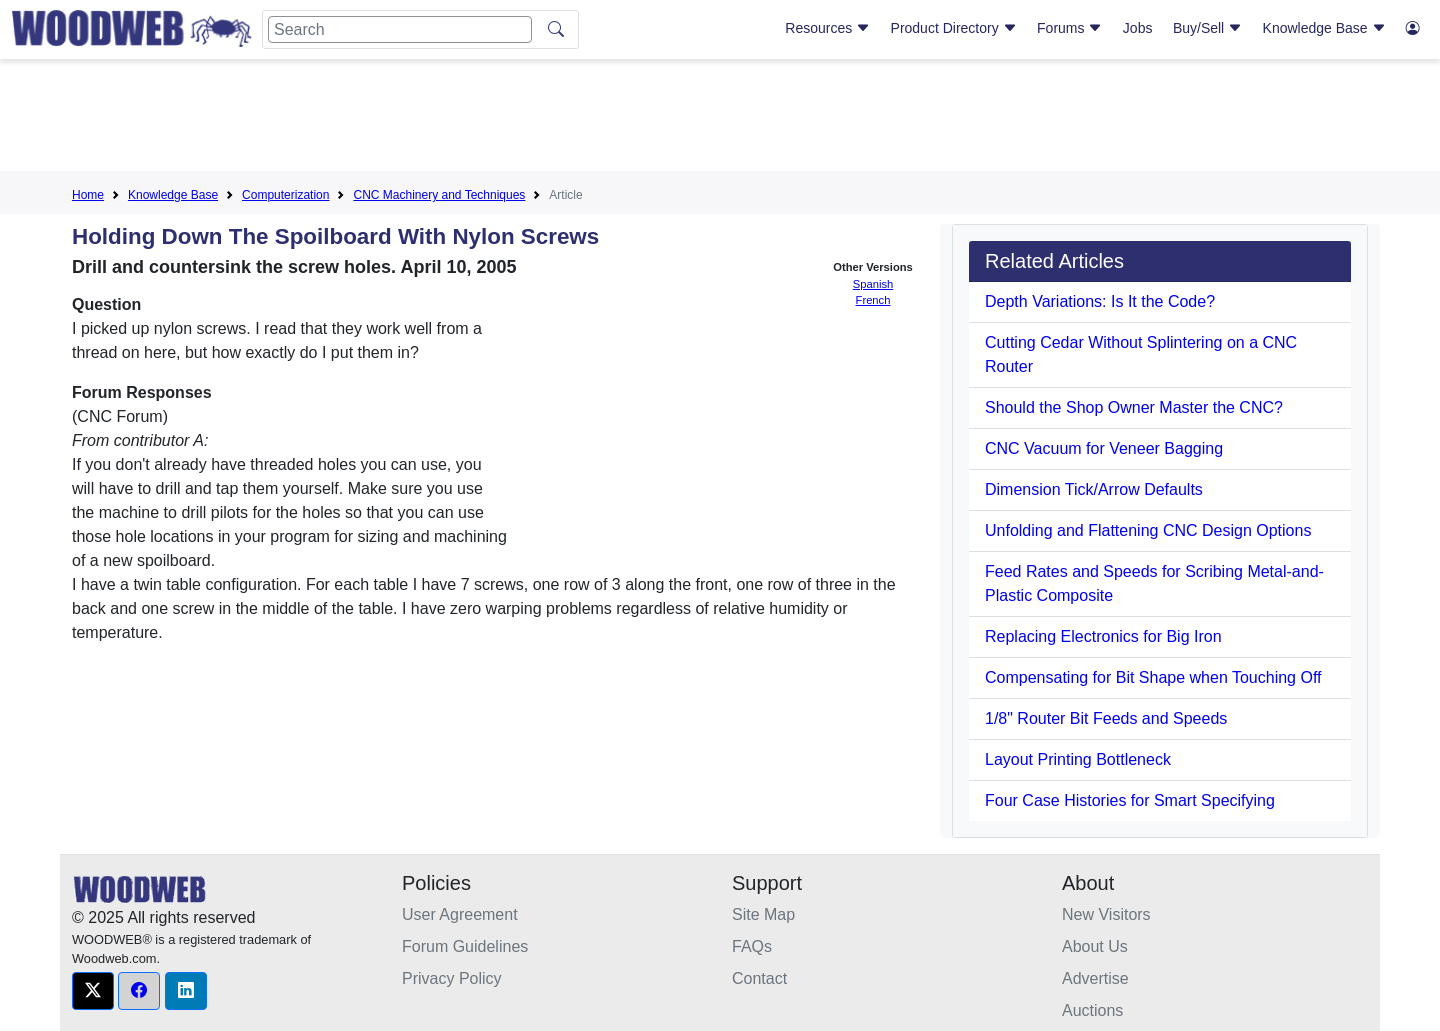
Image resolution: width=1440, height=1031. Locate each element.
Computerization (285, 195)
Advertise (1095, 978)
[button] (93, 991)
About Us (1095, 946)
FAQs (752, 946)
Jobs (1138, 28)
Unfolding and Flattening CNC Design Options (1148, 530)
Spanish (873, 284)
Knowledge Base (1324, 28)
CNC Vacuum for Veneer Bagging (1104, 448)
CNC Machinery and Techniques (439, 195)
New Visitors (1106, 914)
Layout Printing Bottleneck (1078, 759)
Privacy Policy (452, 978)
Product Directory (954, 28)
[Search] (400, 29)
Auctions (1092, 1010)
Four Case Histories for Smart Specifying (1130, 800)
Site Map (763, 914)
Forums (1069, 28)
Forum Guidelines (465, 946)
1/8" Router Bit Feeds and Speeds (1106, 718)
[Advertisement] (720, 119)
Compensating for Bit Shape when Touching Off (1153, 677)
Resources (827, 28)
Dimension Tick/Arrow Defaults (1094, 489)
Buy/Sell (1207, 28)
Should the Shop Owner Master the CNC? (1134, 407)
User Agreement (460, 914)
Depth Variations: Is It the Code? (1100, 301)
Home (88, 195)
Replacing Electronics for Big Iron (1103, 636)
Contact (759, 978)
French (873, 300)
